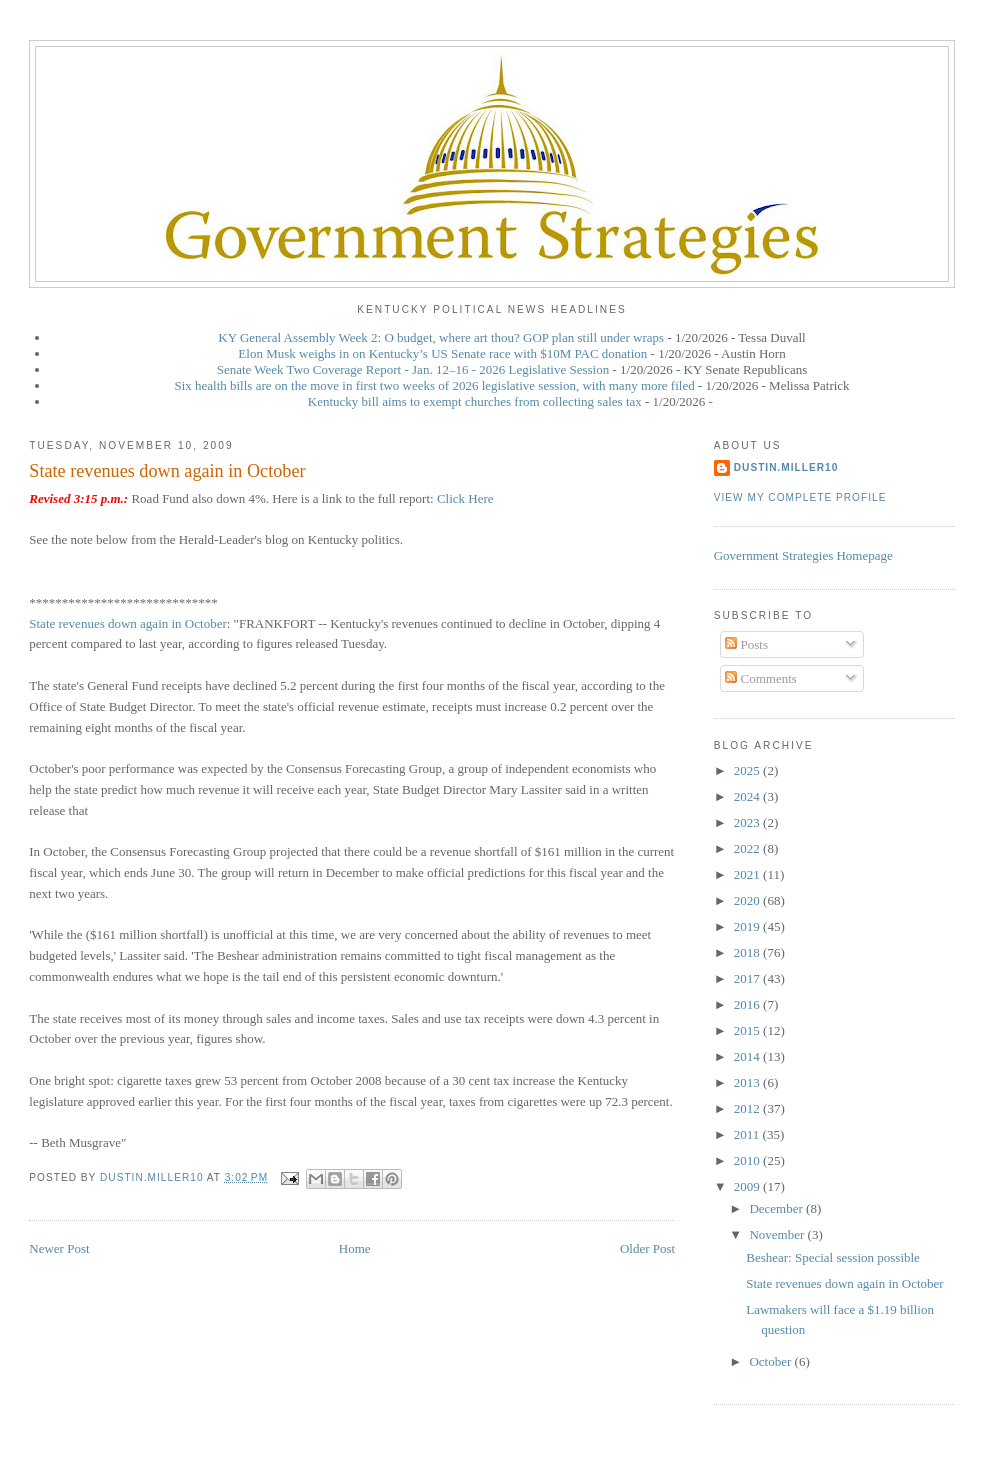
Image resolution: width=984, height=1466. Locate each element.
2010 (748, 1160)
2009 (748, 1186)
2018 (748, 952)
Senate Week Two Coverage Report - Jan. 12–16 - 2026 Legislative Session (413, 369)
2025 (748, 770)
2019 (748, 926)
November (778, 1234)
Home (355, 1248)
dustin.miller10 (786, 467)
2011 (748, 1134)
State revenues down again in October (127, 623)
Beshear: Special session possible (833, 1257)
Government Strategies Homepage (803, 555)
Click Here (465, 498)
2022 (748, 848)
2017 (748, 978)
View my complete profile (800, 497)
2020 (748, 900)
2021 (748, 874)
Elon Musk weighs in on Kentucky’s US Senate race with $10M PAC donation (442, 353)
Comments (761, 678)
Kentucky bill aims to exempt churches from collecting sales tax (475, 401)
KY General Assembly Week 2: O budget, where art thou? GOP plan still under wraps (441, 337)
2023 (748, 822)
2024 (748, 796)
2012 (748, 1108)
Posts (746, 644)
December (777, 1208)
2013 (748, 1082)
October (771, 1361)
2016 (748, 1004)
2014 (748, 1056)
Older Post (647, 1248)
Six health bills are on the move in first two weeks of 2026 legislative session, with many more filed (434, 385)
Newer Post (59, 1248)
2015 (748, 1030)
